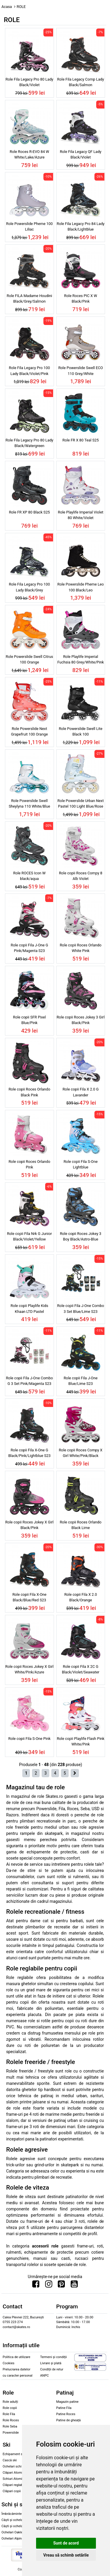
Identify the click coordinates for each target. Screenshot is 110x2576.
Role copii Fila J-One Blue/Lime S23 (81, 1381)
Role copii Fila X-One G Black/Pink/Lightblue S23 (29, 1453)
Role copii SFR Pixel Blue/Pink (29, 1020)
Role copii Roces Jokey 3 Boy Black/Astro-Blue (80, 1236)
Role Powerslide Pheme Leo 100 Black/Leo (80, 587)
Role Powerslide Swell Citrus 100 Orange (29, 659)
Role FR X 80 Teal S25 (80, 440)
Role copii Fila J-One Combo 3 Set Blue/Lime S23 (80, 1308)
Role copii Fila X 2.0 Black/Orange (80, 1597)
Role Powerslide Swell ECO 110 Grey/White (80, 371)
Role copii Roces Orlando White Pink (80, 948)
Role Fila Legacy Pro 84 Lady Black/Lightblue (80, 226)
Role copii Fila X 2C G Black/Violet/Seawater (80, 1669)
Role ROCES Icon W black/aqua (29, 876)
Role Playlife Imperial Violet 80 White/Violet (80, 515)
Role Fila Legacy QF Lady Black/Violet (80, 154)
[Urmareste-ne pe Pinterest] (61, 2285)
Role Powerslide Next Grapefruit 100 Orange (29, 731)
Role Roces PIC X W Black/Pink (80, 299)
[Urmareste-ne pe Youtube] (74, 2285)
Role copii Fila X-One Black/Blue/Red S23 (29, 1597)
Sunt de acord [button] (66, 2543)
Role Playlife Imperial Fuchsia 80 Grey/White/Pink (80, 659)
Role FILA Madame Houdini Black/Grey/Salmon (29, 299)
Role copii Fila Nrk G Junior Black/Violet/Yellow (29, 1236)
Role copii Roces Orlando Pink (29, 1164)
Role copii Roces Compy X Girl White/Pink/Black (80, 1453)
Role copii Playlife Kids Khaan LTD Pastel (29, 1308)
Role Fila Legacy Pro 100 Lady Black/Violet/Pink (29, 371)
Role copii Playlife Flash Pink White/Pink (80, 1741)
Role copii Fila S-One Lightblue (81, 1164)
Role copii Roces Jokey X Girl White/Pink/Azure (29, 1669)
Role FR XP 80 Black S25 (29, 512)
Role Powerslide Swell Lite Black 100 (80, 731)
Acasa (6, 6)
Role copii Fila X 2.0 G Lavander (80, 1092)
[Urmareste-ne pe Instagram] (49, 2285)
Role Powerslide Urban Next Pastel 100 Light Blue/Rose (80, 803)
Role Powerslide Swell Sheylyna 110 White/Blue (29, 803)
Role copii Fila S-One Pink (29, 1738)
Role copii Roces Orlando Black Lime (80, 1525)
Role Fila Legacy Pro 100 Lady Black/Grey (29, 587)
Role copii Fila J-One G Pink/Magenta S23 (29, 948)
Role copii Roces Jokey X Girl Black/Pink (29, 1525)
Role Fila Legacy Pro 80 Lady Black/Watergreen (29, 443)
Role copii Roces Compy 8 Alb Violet (80, 876)
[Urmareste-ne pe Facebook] (36, 2285)
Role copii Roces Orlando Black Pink (29, 1092)
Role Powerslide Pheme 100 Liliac (29, 226)
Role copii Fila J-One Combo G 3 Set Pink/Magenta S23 (29, 1381)
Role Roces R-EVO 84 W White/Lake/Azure (29, 154)
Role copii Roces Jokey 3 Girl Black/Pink (81, 1020)
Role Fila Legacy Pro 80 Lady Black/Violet (29, 82)
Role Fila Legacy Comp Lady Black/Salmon (80, 82)
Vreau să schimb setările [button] (66, 2555)
